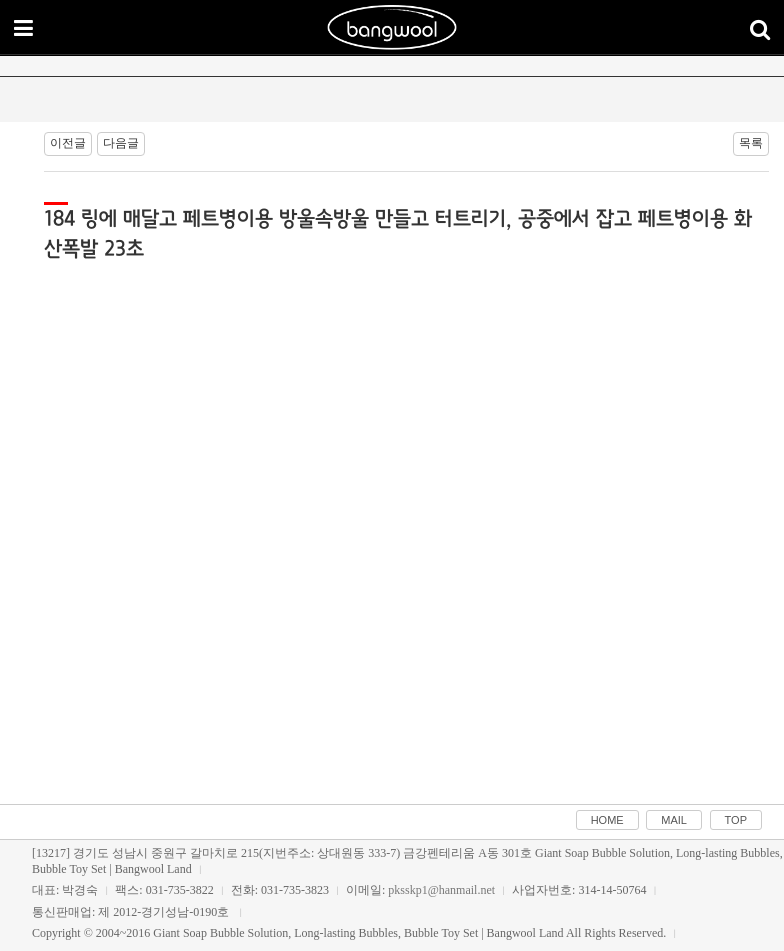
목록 (751, 143)
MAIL (674, 820)
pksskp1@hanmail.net (441, 890)
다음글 (121, 143)
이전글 (68, 143)
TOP (736, 820)
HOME (607, 820)
